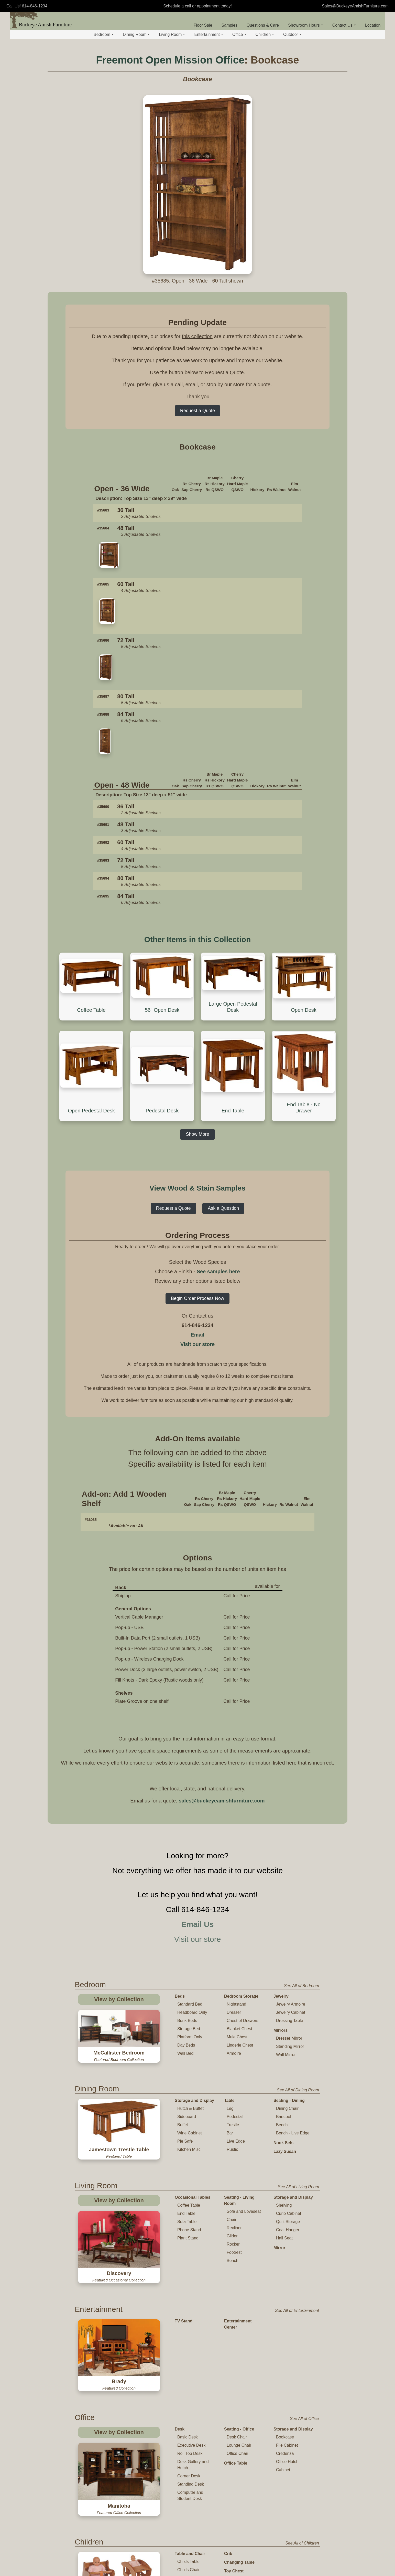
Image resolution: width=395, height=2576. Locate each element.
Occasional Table (291, 2534)
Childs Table (188, 2430)
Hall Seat (284, 2198)
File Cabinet (287, 2331)
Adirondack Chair (193, 2509)
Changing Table (239, 2431)
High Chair (187, 2455)
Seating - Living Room (239, 2160)
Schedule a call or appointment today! (197, 6)
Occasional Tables (192, 2157)
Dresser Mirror (289, 2015)
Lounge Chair (239, 2331)
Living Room (172, 34)
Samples (229, 25)
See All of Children (302, 2412)
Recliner (234, 2188)
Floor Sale (203, 25)
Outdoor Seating (191, 2501)
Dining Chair (287, 2077)
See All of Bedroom (301, 1962)
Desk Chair (237, 2323)
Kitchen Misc (189, 2118)
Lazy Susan (284, 2120)
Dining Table (287, 2509)
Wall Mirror (286, 2031)
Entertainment (208, 34)
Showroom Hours (305, 25)
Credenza (285, 2339)
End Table (186, 2174)
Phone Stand (189, 2190)
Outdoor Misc (288, 2572)
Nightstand (236, 1981)
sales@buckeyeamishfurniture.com (222, 1777)
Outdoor (292, 34)
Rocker (233, 2204)
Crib (228, 2423)
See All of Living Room (298, 2147)
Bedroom (104, 34)
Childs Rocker (190, 2447)
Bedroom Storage (241, 1973)
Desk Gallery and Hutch (193, 2350)
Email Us (197, 1901)
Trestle (233, 2094)
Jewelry (281, 1973)
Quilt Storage (288, 2182)
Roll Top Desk (189, 2339)
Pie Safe (185, 2110)
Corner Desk (188, 2362)
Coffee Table (188, 2165)
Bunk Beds (187, 1997)
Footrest (234, 2212)
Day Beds (186, 2022)
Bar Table (284, 2518)
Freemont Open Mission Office (170, 60)
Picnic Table (287, 2526)
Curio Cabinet (288, 2174)
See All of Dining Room (298, 2059)
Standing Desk (190, 2370)
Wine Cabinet (189, 2102)
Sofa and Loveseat (244, 2172)
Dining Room (136, 34)
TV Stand (183, 2259)
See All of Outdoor (302, 2491)
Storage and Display (194, 2069)
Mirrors (280, 2007)
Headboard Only (192, 1989)
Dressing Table (289, 1997)
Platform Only (189, 2013)
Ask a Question (223, 1184)
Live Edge (236, 2110)
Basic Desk (187, 2323)
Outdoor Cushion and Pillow (291, 2561)
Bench (282, 2094)
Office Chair (237, 2339)
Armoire (234, 2030)
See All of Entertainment (297, 2248)
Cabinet (283, 2356)
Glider (232, 2196)
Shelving (284, 2165)
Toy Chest (234, 2440)
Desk (179, 2315)
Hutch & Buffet (190, 2077)
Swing (183, 2542)
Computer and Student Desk (190, 2381)
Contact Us (344, 25)
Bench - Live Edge (293, 2102)
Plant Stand (188, 2198)
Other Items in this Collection (197, 939)
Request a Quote (197, 410)
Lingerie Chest (240, 2022)
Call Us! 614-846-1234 (26, 6)
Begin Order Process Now (197, 1275)
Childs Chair (188, 2439)
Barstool (283, 2085)
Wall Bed (185, 2030)
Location (373, 25)
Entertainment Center (238, 2262)
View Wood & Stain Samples (197, 1165)
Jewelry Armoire (290, 1981)
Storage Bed (188, 2005)
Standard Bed (189, 1981)
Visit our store (197, 1321)
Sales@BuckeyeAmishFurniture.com (355, 6)
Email (197, 1311)
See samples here (218, 1248)
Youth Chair (188, 2463)
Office (239, 34)
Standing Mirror (290, 2023)
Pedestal (235, 2085)
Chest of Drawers (242, 1997)
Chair (231, 2180)
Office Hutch (287, 2347)
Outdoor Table (287, 2501)
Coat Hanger (287, 2190)
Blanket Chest (239, 2005)
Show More (197, 1110)
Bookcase (285, 2323)
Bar (230, 2102)
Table (229, 2069)
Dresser (234, 1989)
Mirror (279, 2208)
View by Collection (119, 1976)
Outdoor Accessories (285, 2547)
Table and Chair (190, 2423)
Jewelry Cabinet (290, 1989)
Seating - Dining (289, 2069)
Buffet (182, 2094)
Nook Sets (283, 2112)
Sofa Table (186, 2182)
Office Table (235, 2349)
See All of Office (304, 2304)
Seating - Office (239, 2315)
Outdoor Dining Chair (239, 2504)
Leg (230, 2077)
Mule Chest (237, 2013)
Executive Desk (191, 2331)
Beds (180, 1973)
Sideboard (186, 2085)
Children (265, 34)
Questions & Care (263, 25)
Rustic (232, 2118)
